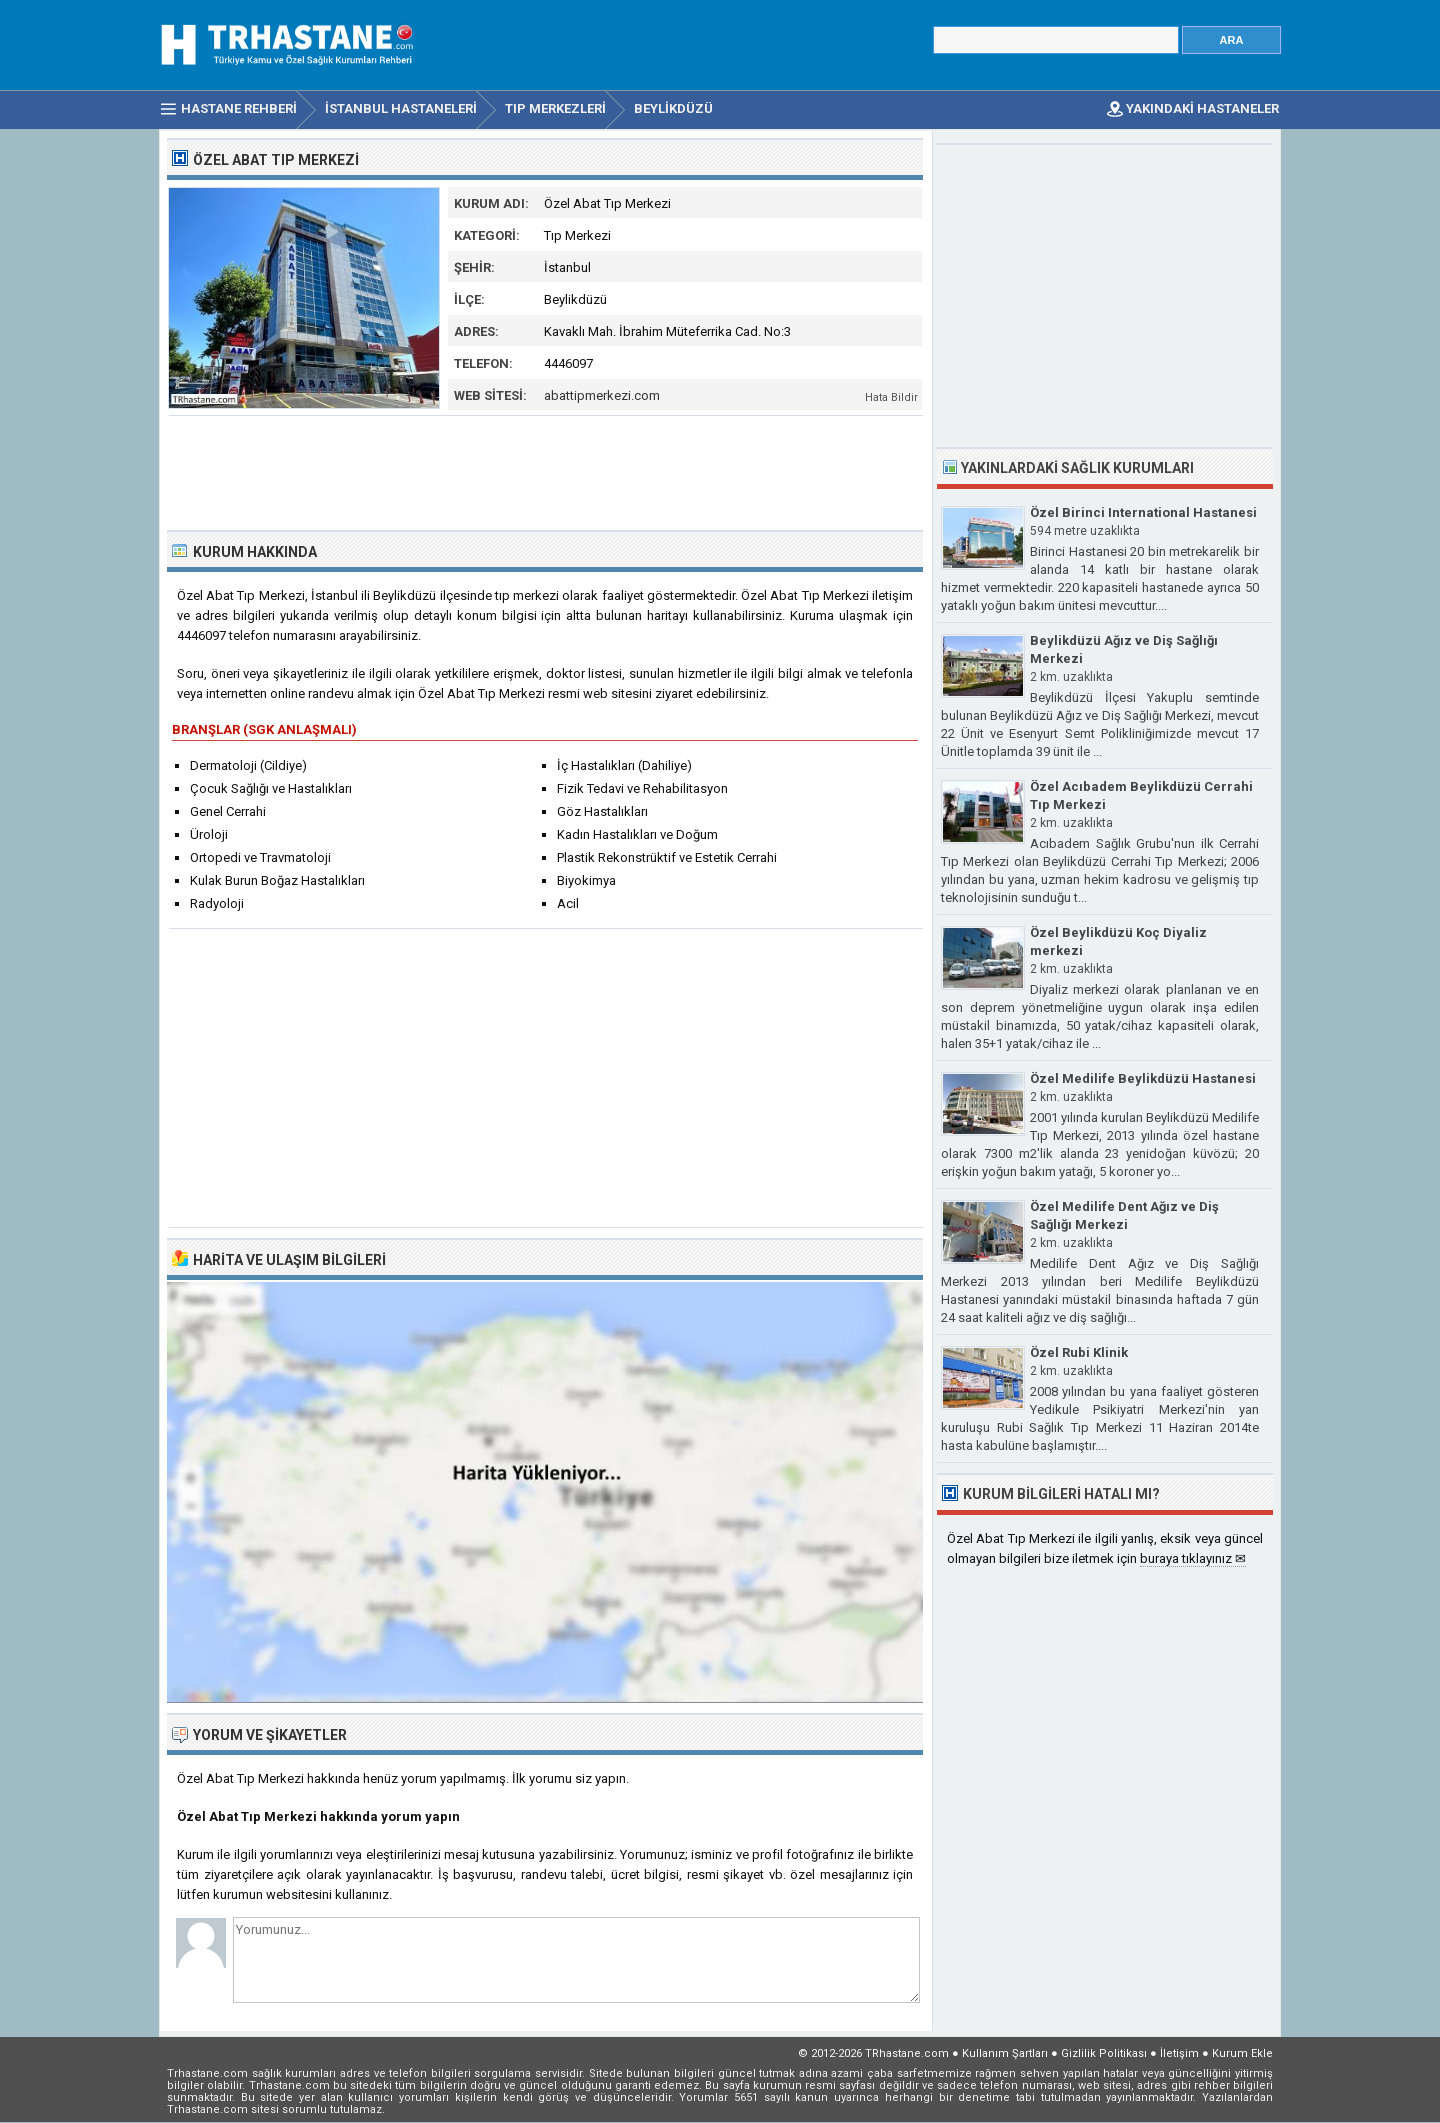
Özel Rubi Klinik (1079, 1352)
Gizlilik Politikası (1104, 2053)
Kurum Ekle (1242, 2053)
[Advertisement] (546, 471)
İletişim (1179, 2053)
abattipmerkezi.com (602, 395)
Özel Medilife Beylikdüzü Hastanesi (1143, 1078)
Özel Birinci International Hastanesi (1143, 512)
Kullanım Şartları (1005, 2053)
